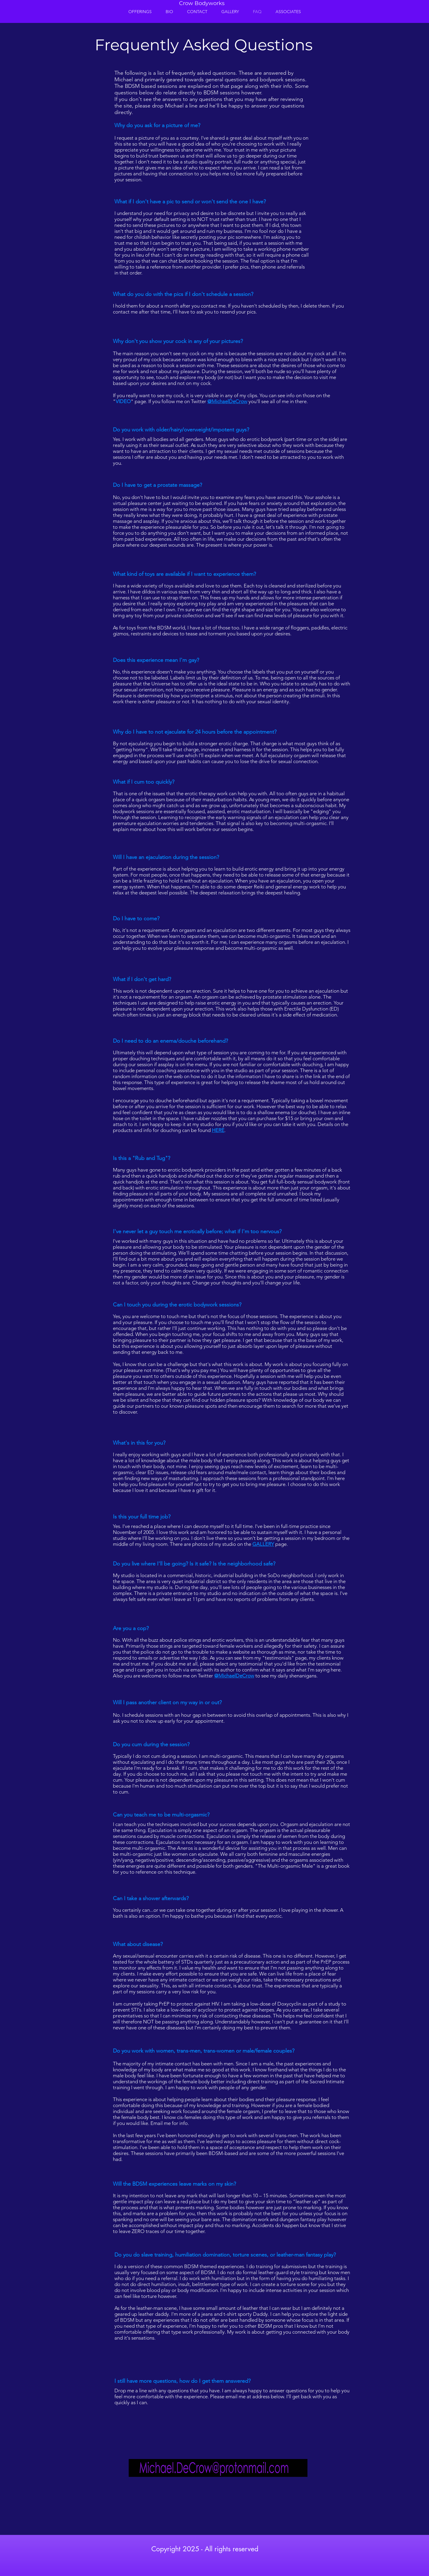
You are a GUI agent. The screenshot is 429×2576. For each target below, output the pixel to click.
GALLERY (263, 1544)
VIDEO (123, 401)
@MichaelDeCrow (227, 401)
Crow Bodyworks (202, 3)
